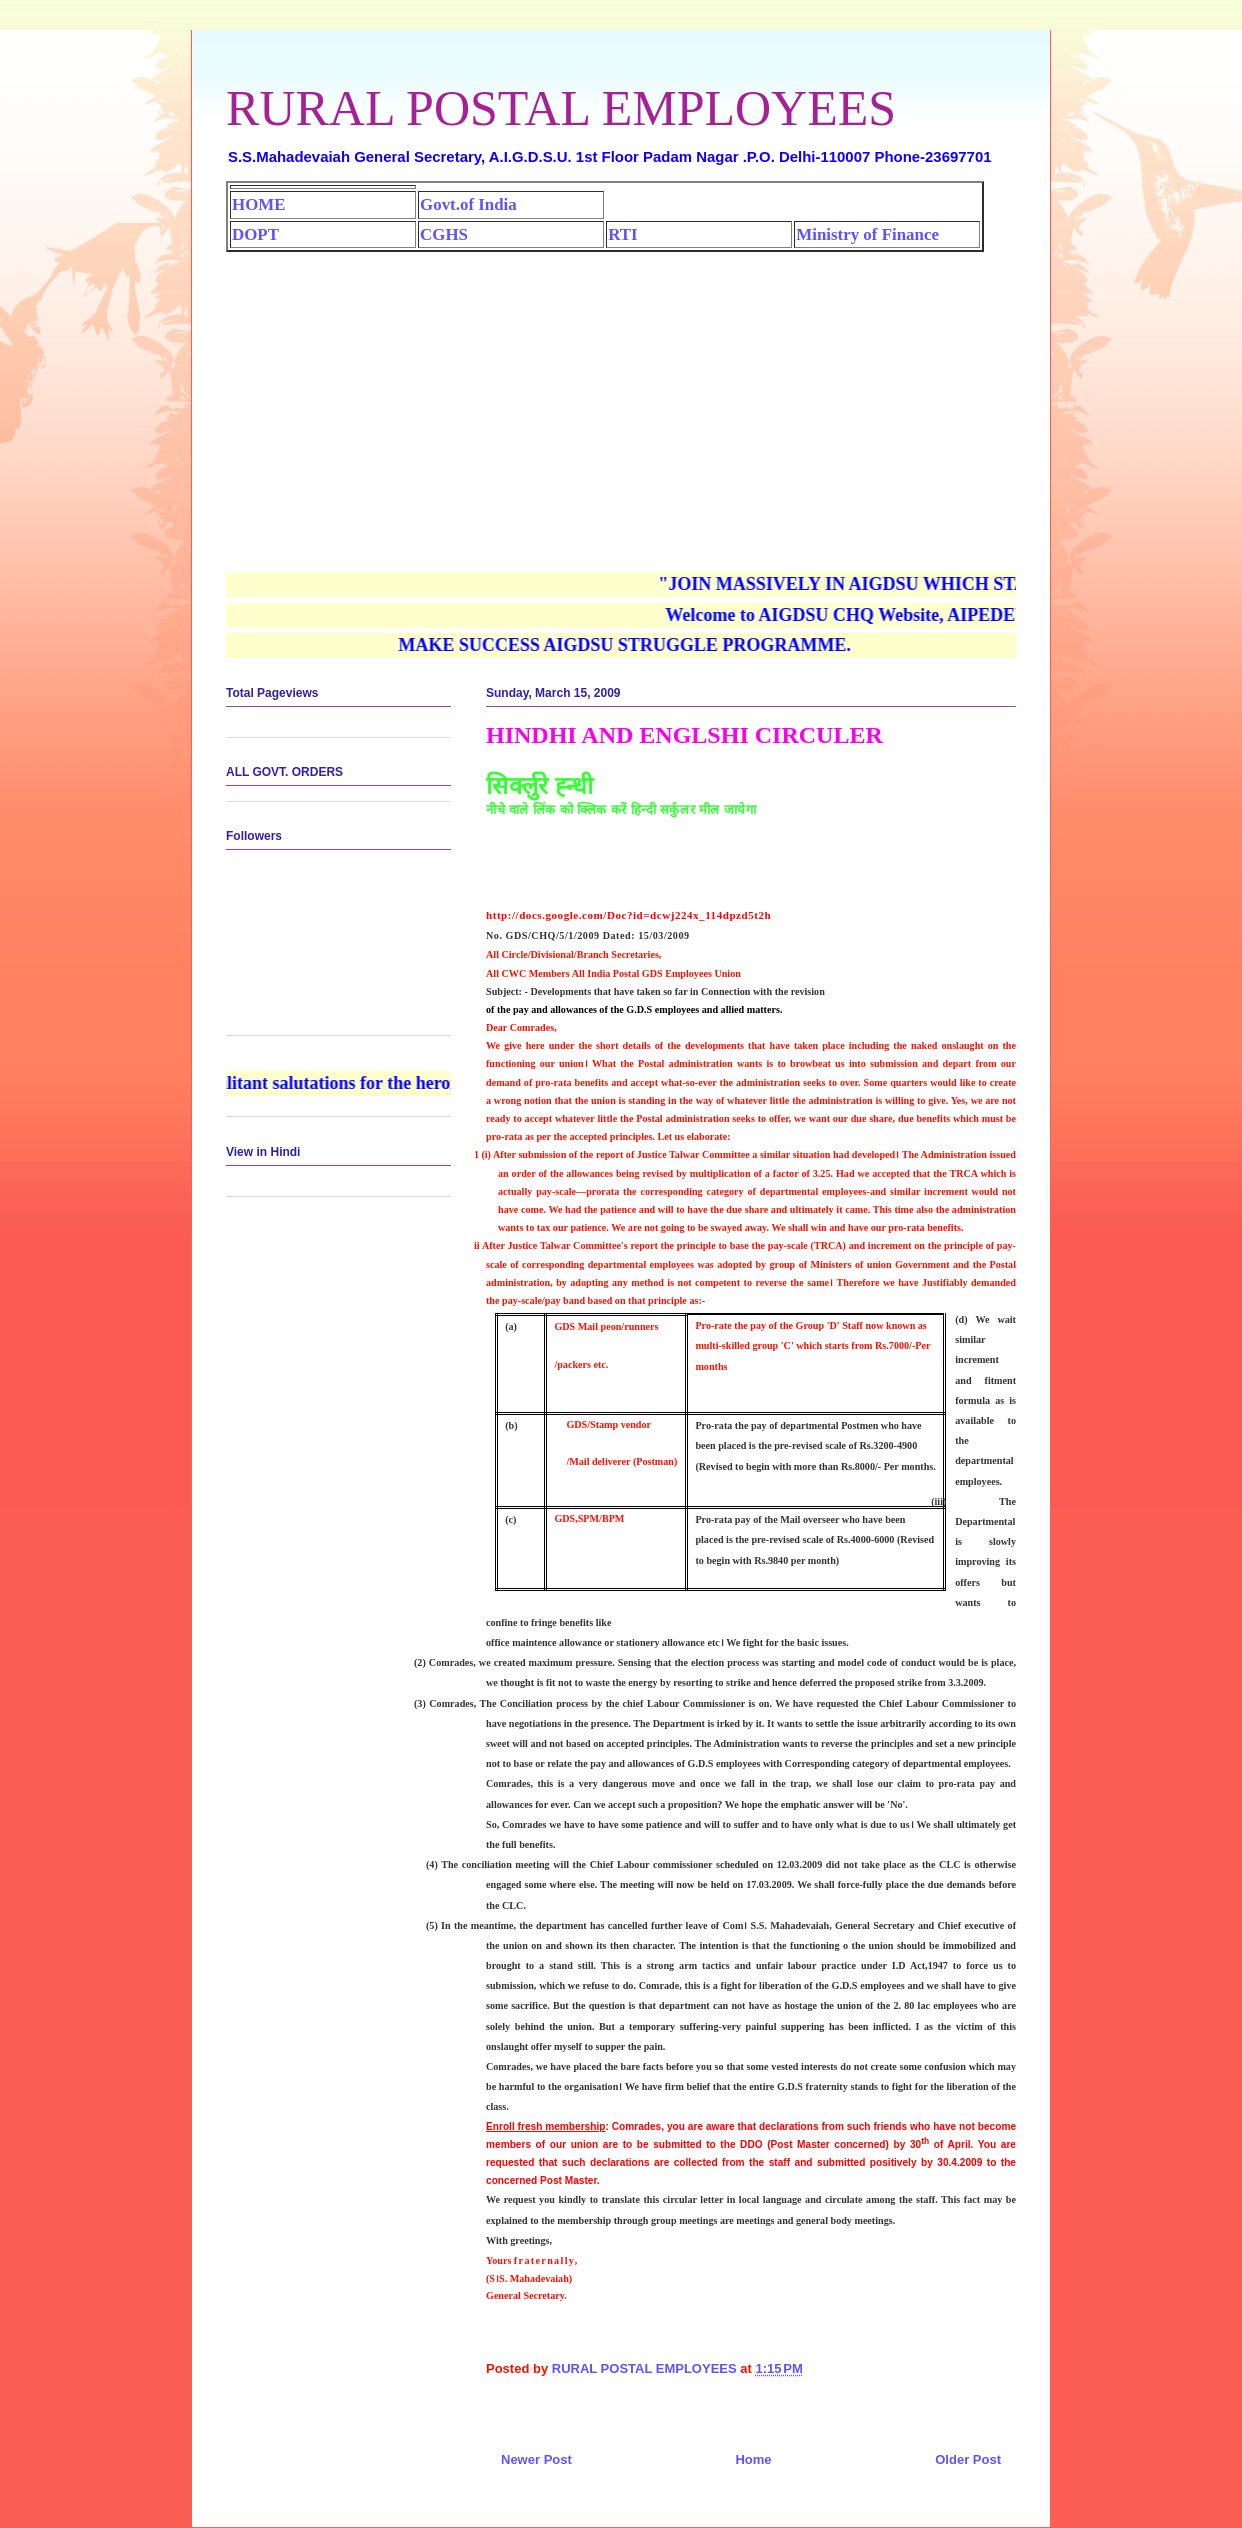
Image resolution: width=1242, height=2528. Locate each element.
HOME (258, 204)
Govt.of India (468, 204)
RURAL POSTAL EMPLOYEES (561, 108)
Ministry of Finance (867, 234)
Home (753, 2459)
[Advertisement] (621, 402)
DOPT (255, 234)
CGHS (444, 234)
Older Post (968, 2459)
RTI (622, 234)
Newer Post (536, 2459)
